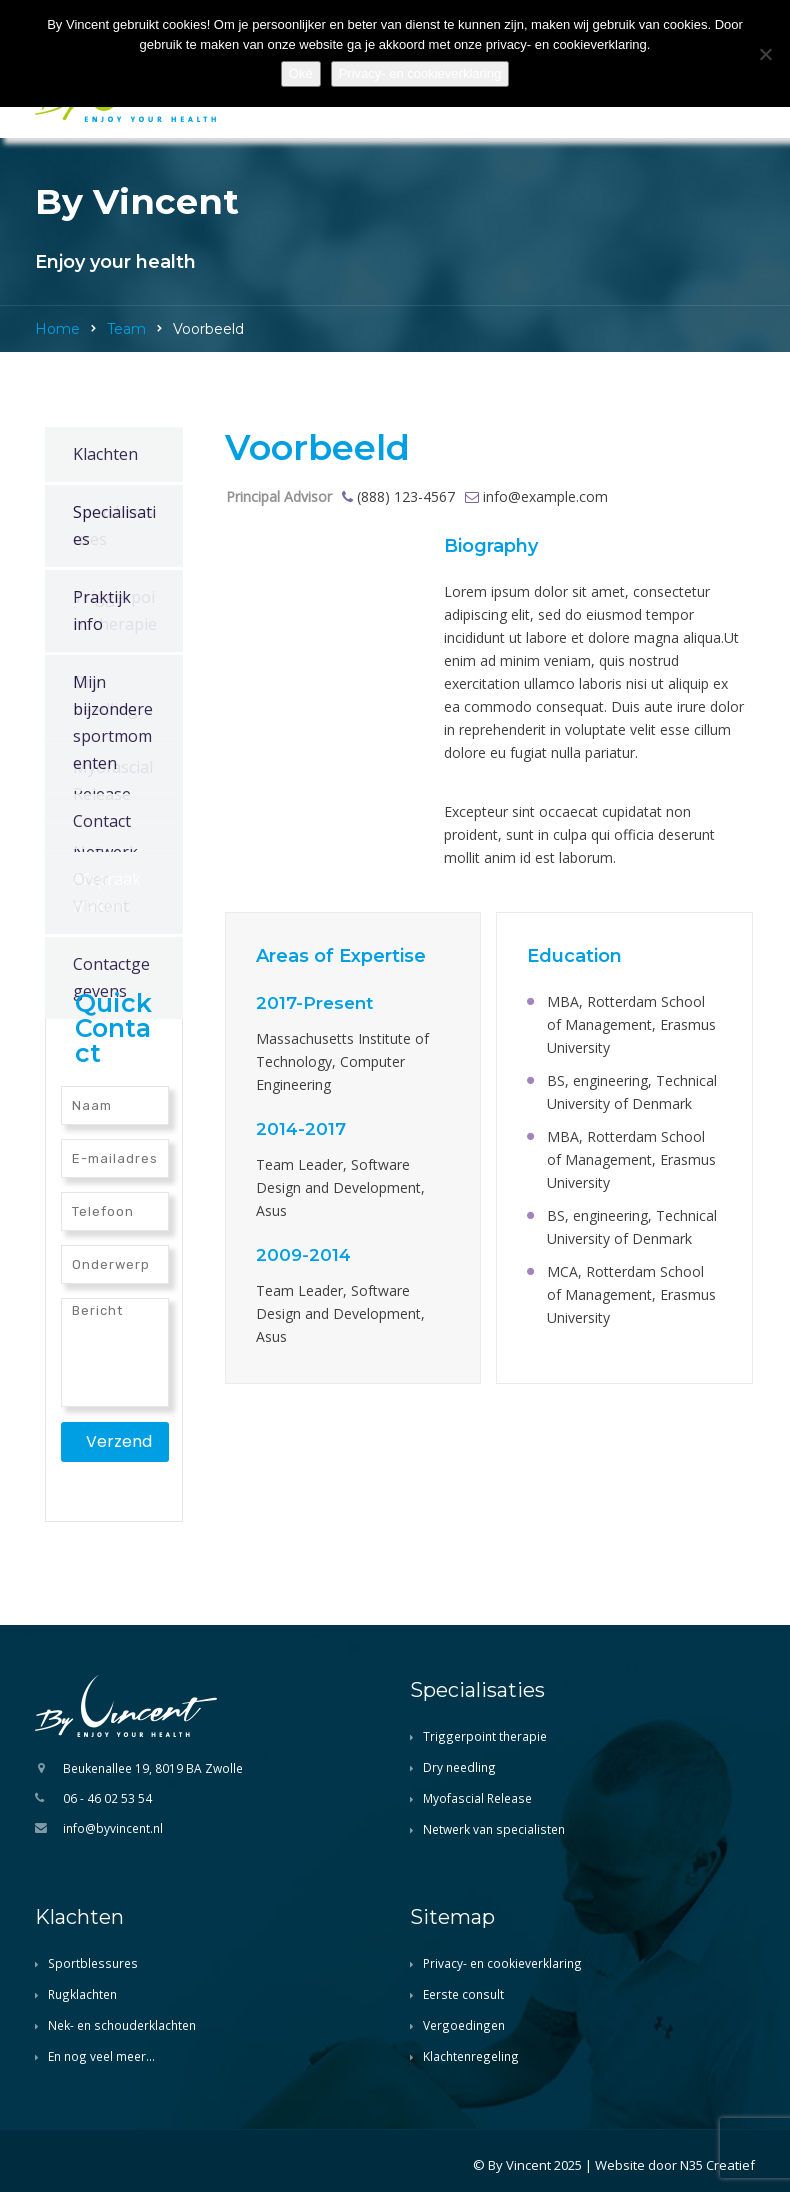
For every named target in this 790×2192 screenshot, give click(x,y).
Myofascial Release (477, 1798)
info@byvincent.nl (113, 1828)
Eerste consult (463, 1994)
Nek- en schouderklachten (122, 2025)
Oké (301, 73)
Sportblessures (93, 1963)
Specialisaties (114, 525)
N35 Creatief (717, 2165)
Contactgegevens (111, 977)
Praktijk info (102, 610)
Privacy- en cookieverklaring (502, 1963)
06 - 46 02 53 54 (107, 1798)
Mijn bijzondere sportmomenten (113, 722)
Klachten (105, 454)
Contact (102, 821)
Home (57, 329)
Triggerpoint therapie (485, 1736)
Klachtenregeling (471, 2056)
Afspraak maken (107, 892)
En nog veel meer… (101, 2056)
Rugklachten (82, 1994)
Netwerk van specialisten (494, 1829)
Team (126, 329)
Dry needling (459, 1767)
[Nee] (765, 54)
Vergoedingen (464, 2025)
